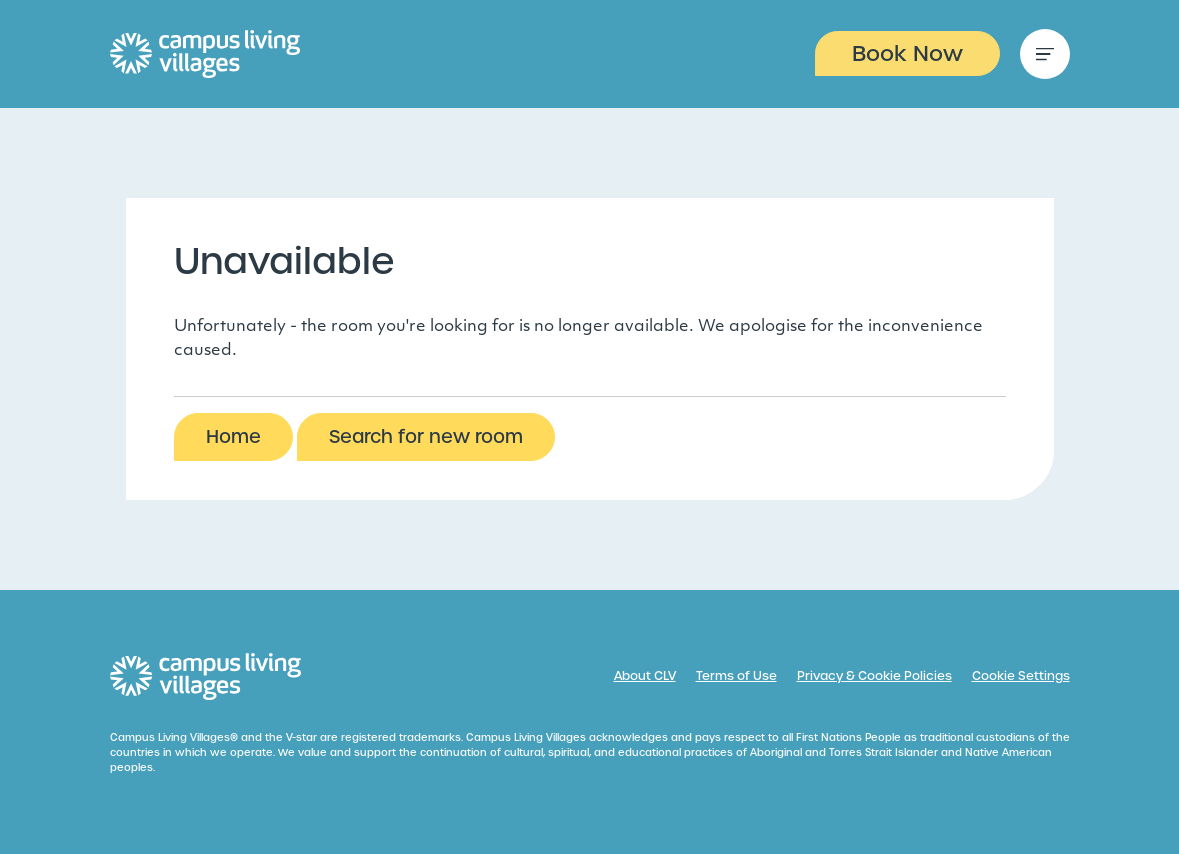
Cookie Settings (1021, 676)
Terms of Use (736, 676)
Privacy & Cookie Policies (874, 676)
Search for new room (426, 436)
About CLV (645, 676)
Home (233, 436)
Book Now (907, 53)
